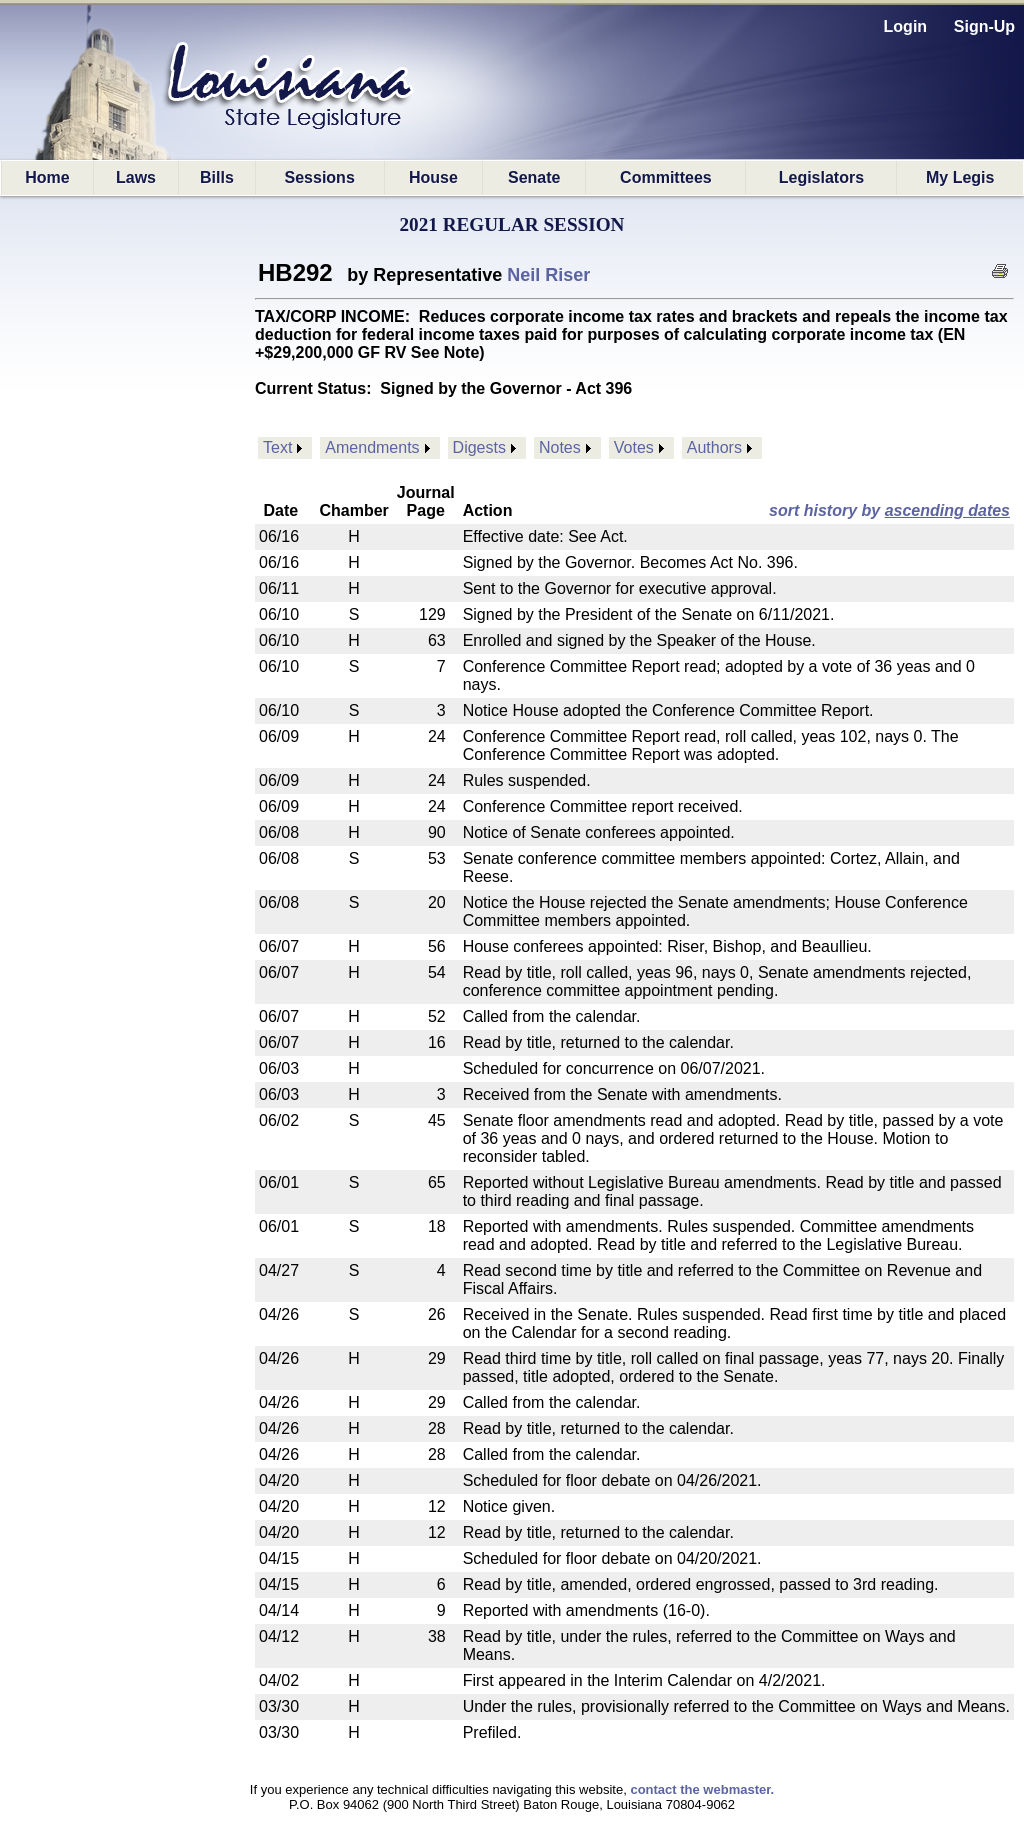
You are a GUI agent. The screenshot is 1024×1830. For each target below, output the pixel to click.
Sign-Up (984, 26)
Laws (136, 177)
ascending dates (947, 510)
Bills (217, 177)
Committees (666, 177)
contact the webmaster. (702, 1789)
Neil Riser (548, 275)
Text (277, 447)
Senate (534, 177)
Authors (714, 447)
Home (47, 177)
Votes (634, 447)
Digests (479, 447)
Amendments (372, 447)
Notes (560, 447)
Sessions (320, 177)
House (433, 177)
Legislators (821, 177)
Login (906, 26)
